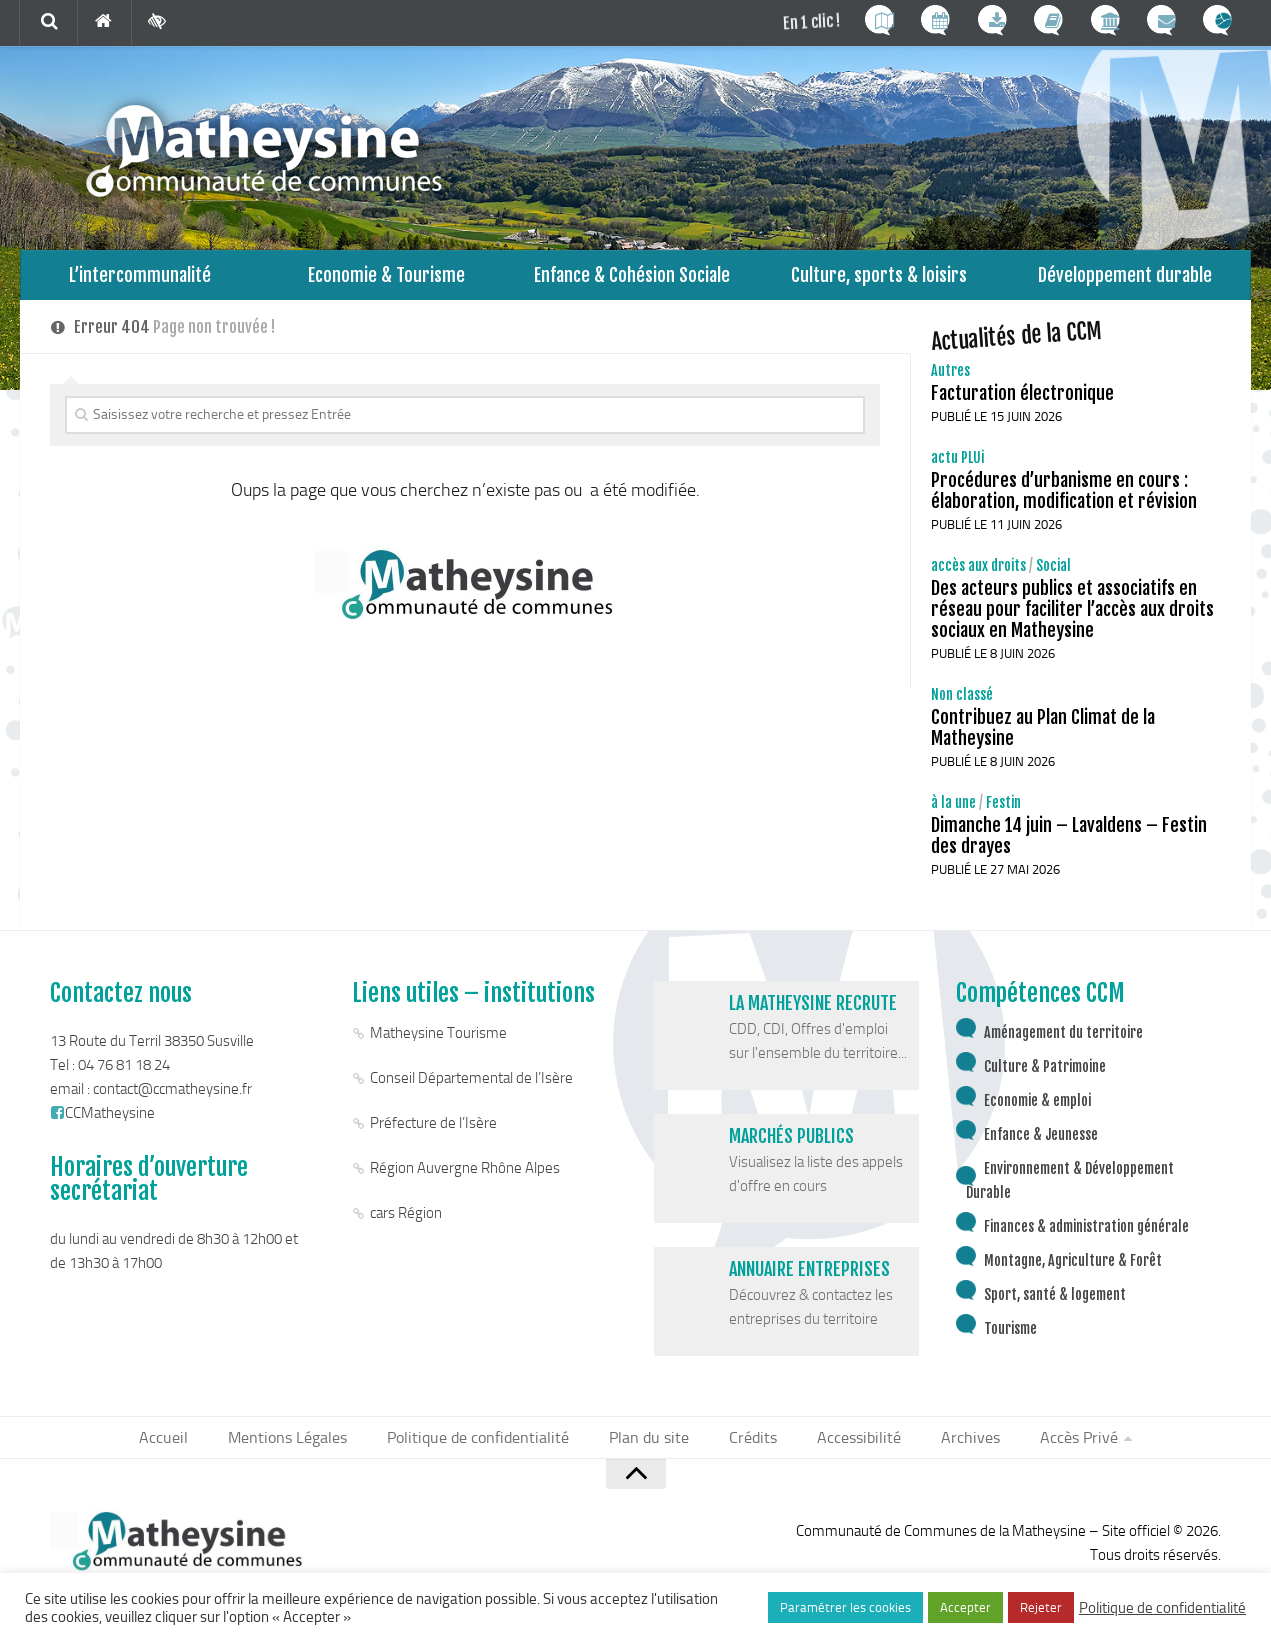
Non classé (962, 704)
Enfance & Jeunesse (1041, 1144)
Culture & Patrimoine (1045, 1076)
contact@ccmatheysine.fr (172, 1099)
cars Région (406, 1223)
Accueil (186, 1448)
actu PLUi (957, 467)
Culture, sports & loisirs (879, 279)
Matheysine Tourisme (438, 1043)
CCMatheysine (102, 1123)
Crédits (749, 1448)
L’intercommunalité (140, 279)
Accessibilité (848, 1448)
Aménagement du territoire (1063, 1042)
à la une (953, 812)
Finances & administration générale (1086, 1236)
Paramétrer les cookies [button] (845, 1607)
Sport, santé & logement (1055, 1304)
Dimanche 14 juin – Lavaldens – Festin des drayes (1069, 845)
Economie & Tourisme (386, 279)
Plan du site (651, 1448)
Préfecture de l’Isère (433, 1133)
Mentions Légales (305, 1448)
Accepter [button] (965, 1607)
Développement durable (1124, 279)
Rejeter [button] (1041, 1607)
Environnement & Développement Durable (1070, 1190)
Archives (953, 1448)
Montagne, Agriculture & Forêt (1073, 1270)
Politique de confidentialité (488, 1448)
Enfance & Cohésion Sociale (632, 279)
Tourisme (1010, 1338)
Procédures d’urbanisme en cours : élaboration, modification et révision (1064, 500)
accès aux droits (978, 575)
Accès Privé (1056, 1448)
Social (1053, 575)
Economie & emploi (1037, 1110)
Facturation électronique (1022, 403)
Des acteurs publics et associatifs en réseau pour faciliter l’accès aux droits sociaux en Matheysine (1072, 619)
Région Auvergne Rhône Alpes (465, 1178)
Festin (1003, 812)
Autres (950, 380)
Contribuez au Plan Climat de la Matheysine (1043, 737)
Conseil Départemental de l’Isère (471, 1088)
